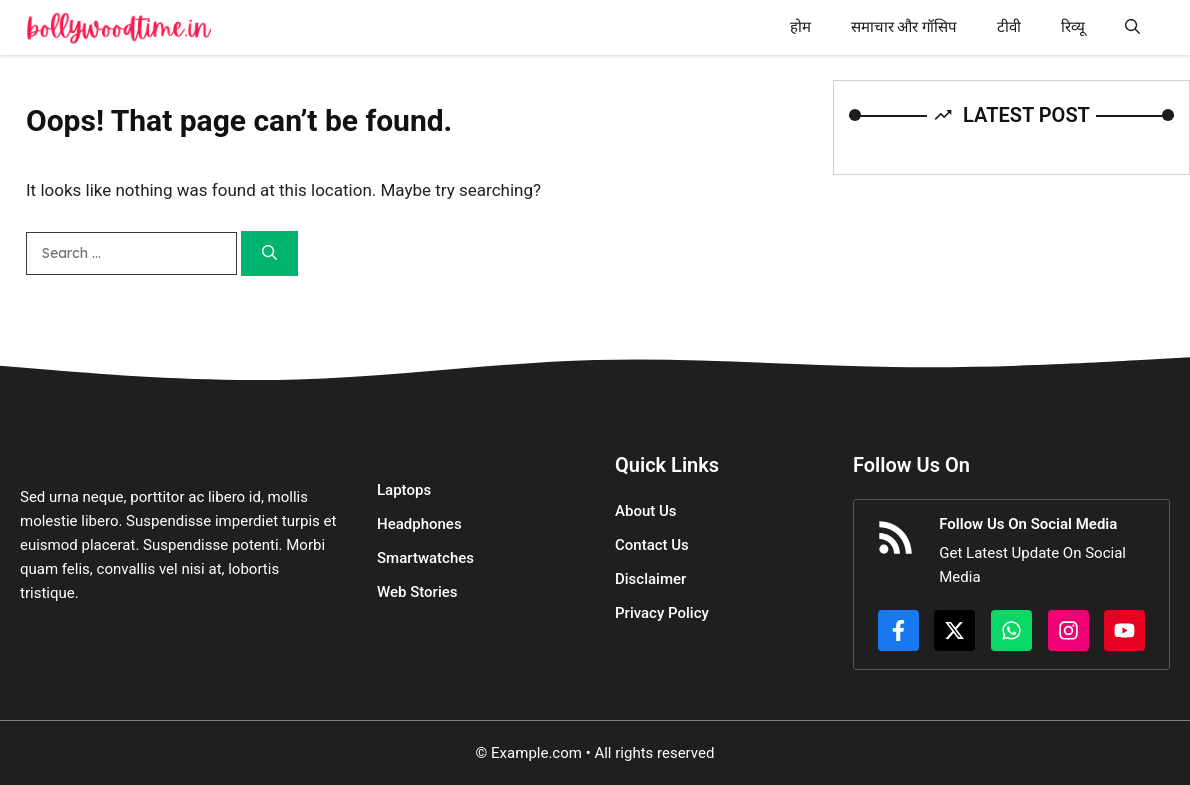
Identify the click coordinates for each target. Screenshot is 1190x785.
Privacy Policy (662, 613)
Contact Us (652, 545)
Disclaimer (650, 579)
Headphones (419, 524)
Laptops (404, 490)
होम (800, 27)
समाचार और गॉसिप (904, 27)
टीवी (1009, 27)
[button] (1132, 27)
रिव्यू (1073, 27)
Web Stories (417, 592)
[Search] (269, 253)
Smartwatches (425, 558)
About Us (646, 511)
